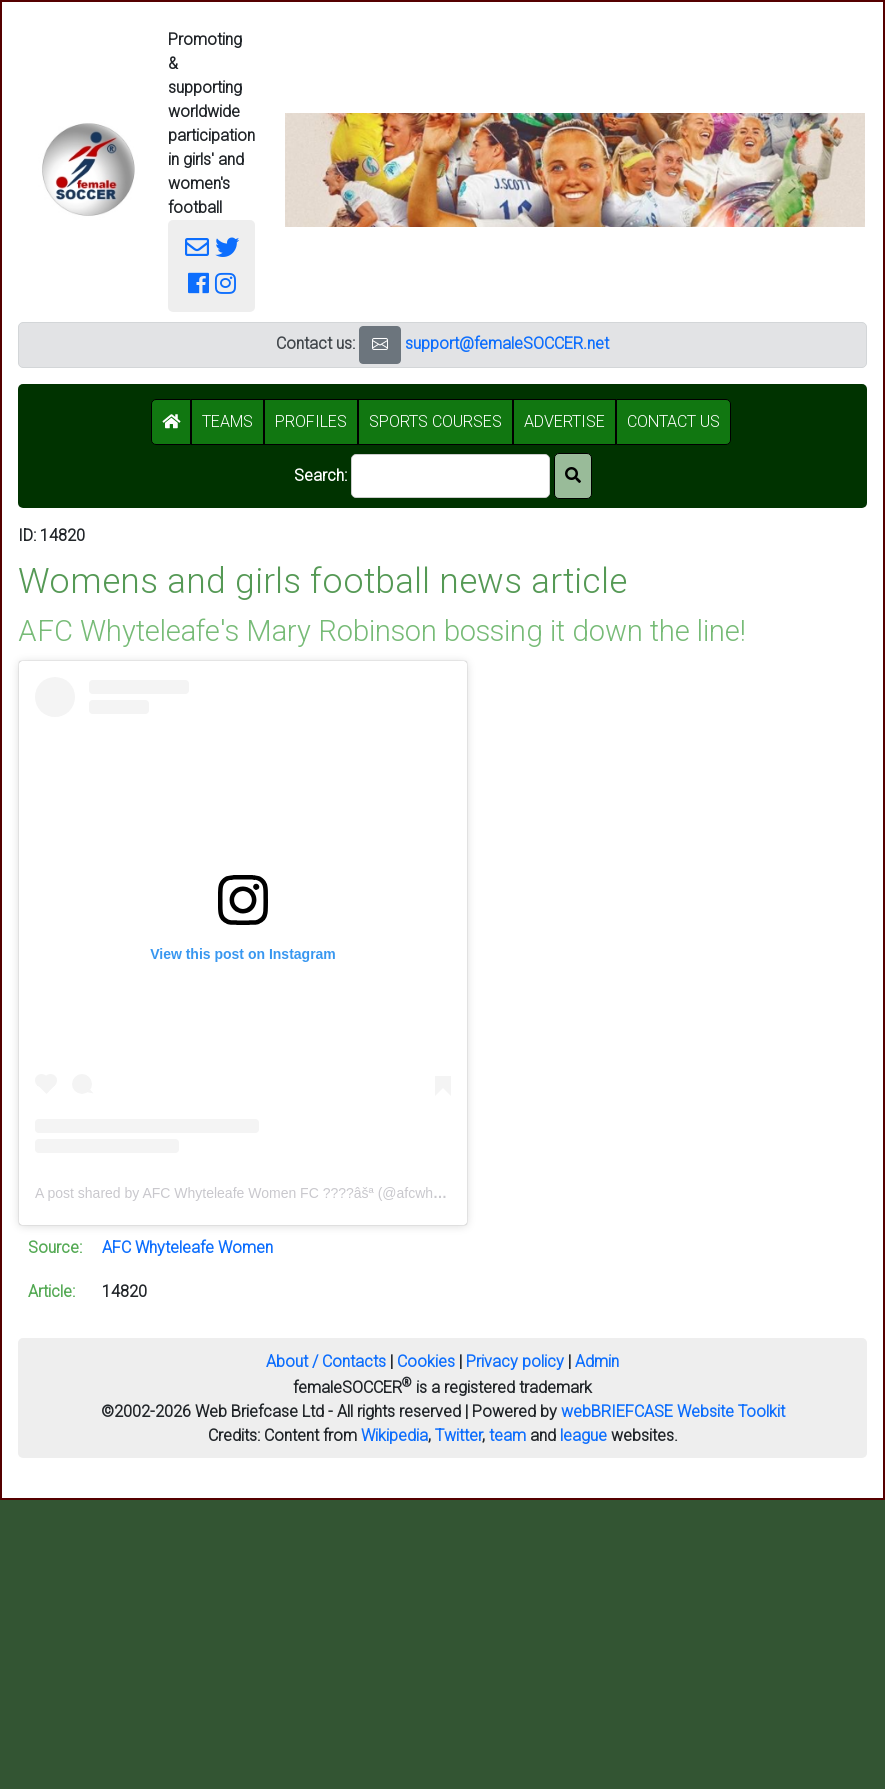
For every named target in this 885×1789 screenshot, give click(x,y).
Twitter (458, 1435)
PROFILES (311, 421)
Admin (597, 1361)
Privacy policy (515, 1361)
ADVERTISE (564, 421)
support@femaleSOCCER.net (507, 343)
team (507, 1435)
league (583, 1435)
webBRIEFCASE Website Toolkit (673, 1411)
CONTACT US (673, 421)
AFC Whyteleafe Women (187, 1247)
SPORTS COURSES (435, 421)
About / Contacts (326, 1361)
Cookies (426, 1361)
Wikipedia (394, 1435)
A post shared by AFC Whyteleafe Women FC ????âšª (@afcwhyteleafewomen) (283, 1193)
